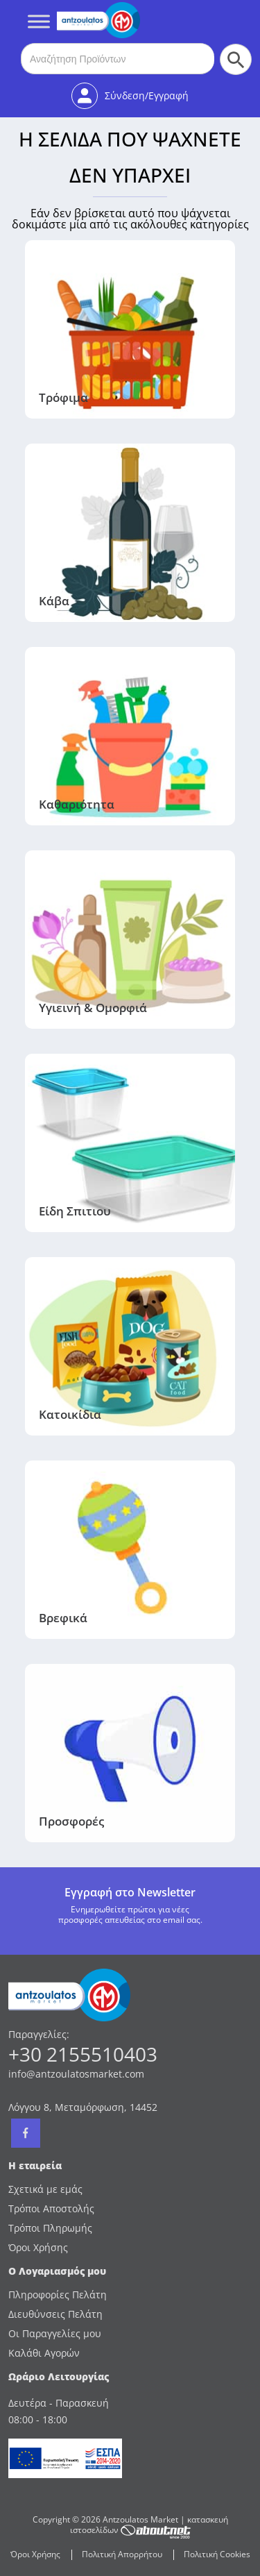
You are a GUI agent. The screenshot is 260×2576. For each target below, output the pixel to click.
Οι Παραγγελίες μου (54, 2333)
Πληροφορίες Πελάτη (57, 2294)
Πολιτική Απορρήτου (122, 2554)
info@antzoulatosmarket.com (76, 2073)
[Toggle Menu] (39, 21)
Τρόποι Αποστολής (51, 2208)
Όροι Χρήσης (38, 2247)
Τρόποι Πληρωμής (50, 2227)
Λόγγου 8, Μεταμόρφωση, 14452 (82, 2107)
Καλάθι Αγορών (44, 2352)
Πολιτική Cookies (217, 2554)
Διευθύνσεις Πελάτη (55, 2314)
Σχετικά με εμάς (45, 2189)
